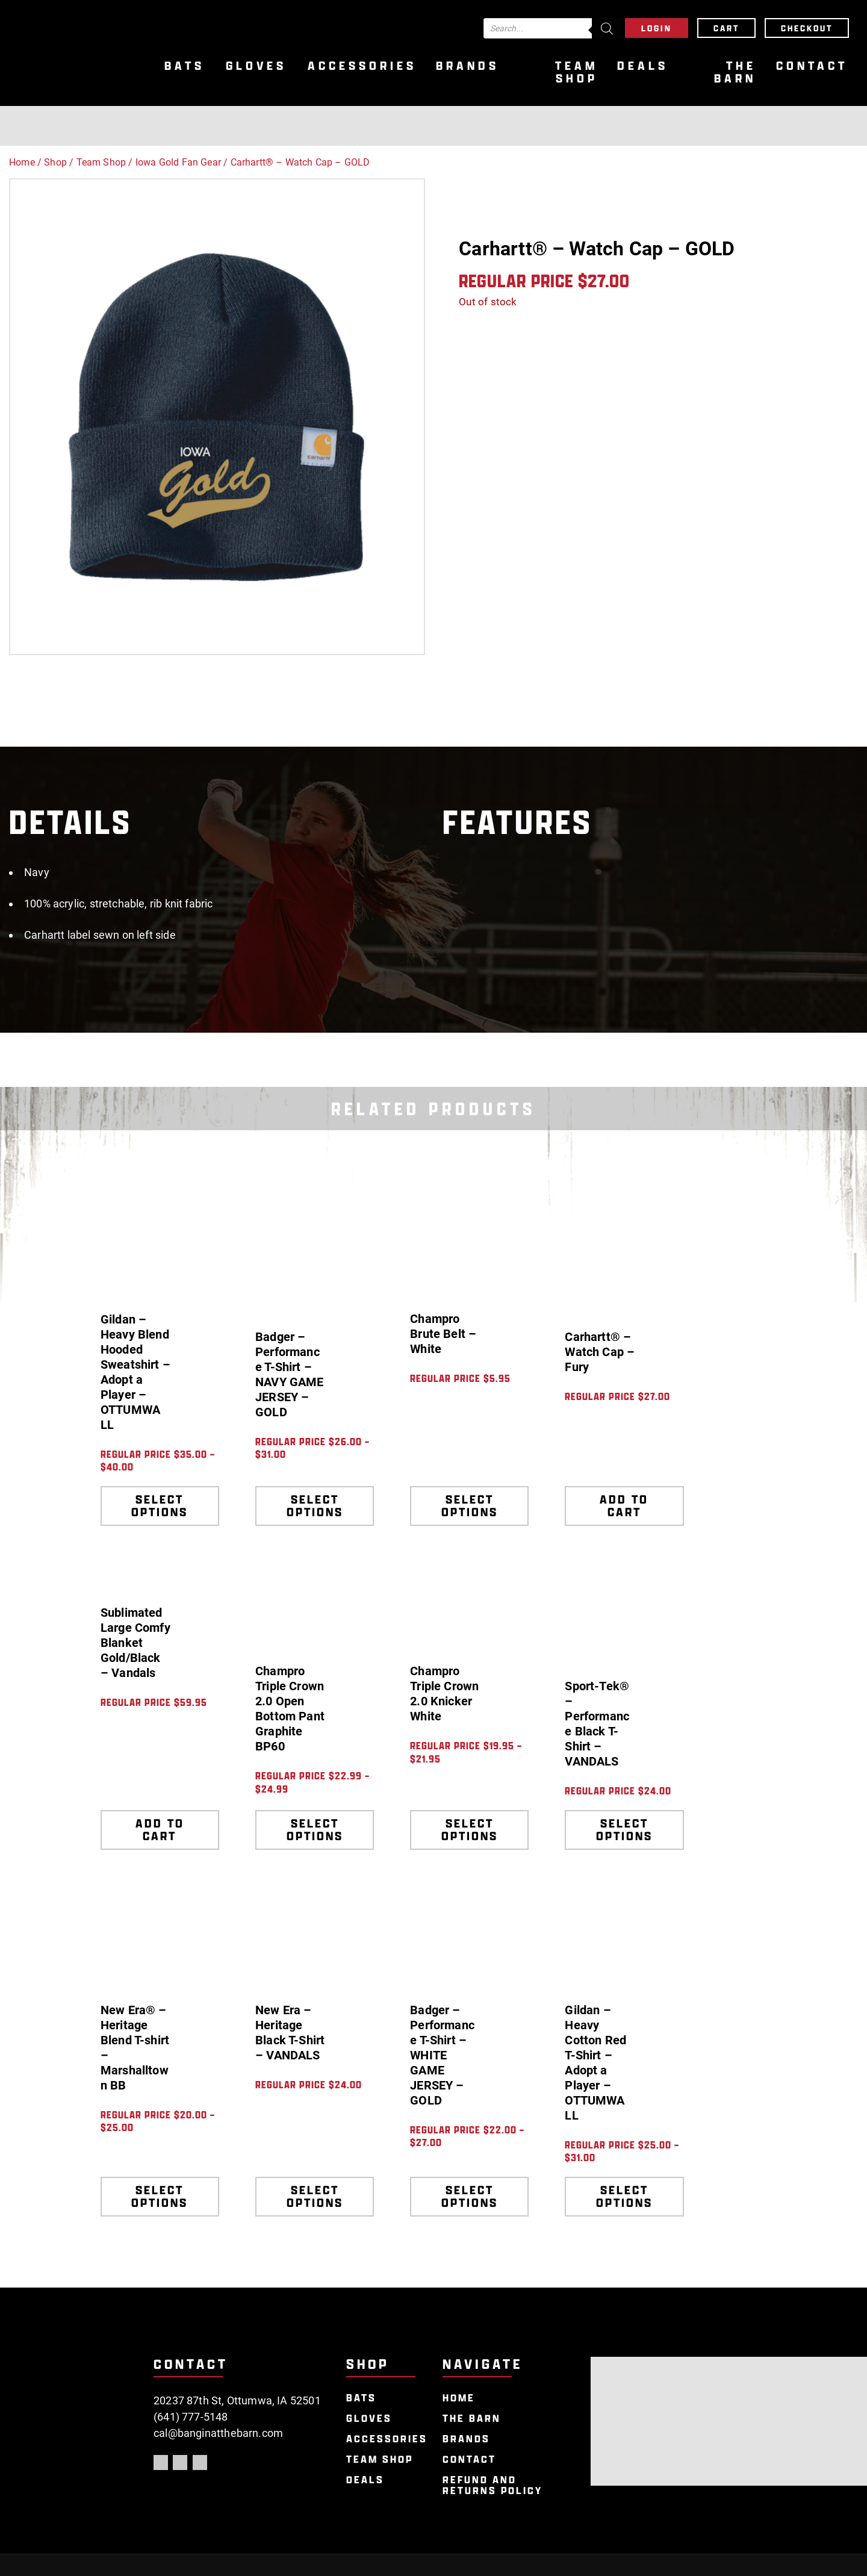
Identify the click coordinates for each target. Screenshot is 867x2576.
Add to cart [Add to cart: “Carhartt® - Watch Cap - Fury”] (624, 1506)
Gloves (256, 66)
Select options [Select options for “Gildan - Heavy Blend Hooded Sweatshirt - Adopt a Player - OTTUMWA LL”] (159, 1506)
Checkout (807, 28)
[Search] (607, 28)
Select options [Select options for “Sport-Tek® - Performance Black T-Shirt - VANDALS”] (624, 1829)
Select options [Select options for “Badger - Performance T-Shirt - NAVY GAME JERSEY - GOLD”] (315, 1506)
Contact (812, 66)
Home (22, 162)
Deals (642, 66)
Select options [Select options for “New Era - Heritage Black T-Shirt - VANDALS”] (315, 2196)
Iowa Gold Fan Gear (178, 162)
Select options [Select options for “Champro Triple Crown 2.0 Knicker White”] (469, 1829)
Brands (467, 66)
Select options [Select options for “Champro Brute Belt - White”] (469, 1506)
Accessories (362, 66)
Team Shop (576, 72)
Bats (184, 66)
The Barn (735, 72)
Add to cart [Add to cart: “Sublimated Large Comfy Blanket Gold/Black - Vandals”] (159, 1829)
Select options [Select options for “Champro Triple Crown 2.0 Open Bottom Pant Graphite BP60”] (315, 1829)
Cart (726, 28)
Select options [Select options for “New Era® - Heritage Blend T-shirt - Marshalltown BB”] (159, 2196)
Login (656, 28)
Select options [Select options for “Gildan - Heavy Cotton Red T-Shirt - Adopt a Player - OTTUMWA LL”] (624, 2196)
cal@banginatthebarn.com (218, 2433)
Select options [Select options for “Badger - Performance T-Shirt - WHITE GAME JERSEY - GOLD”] (469, 2196)
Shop (55, 162)
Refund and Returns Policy (492, 2485)
